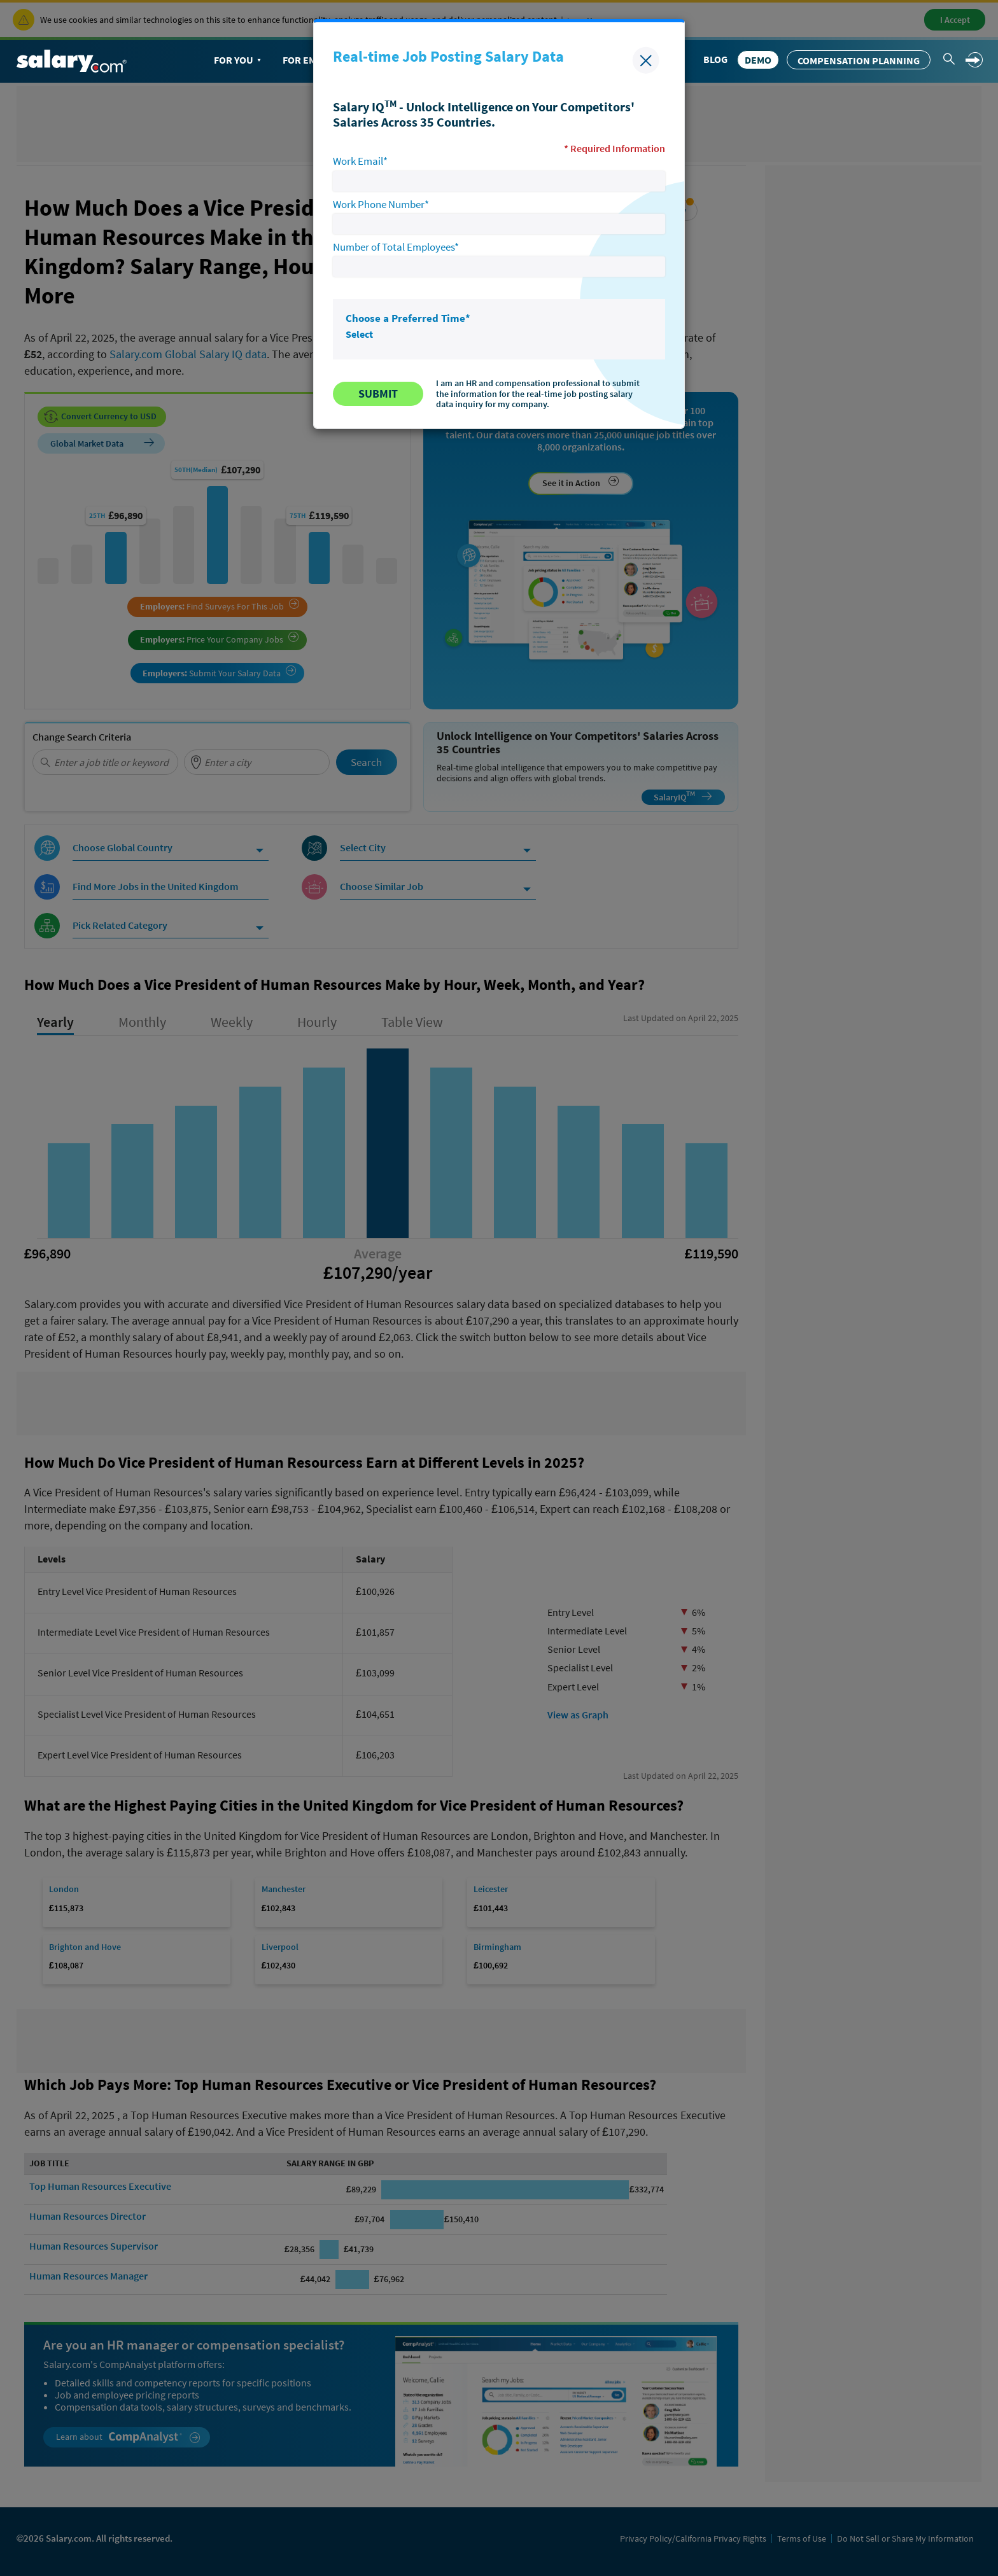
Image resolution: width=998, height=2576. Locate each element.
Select (359, 334)
